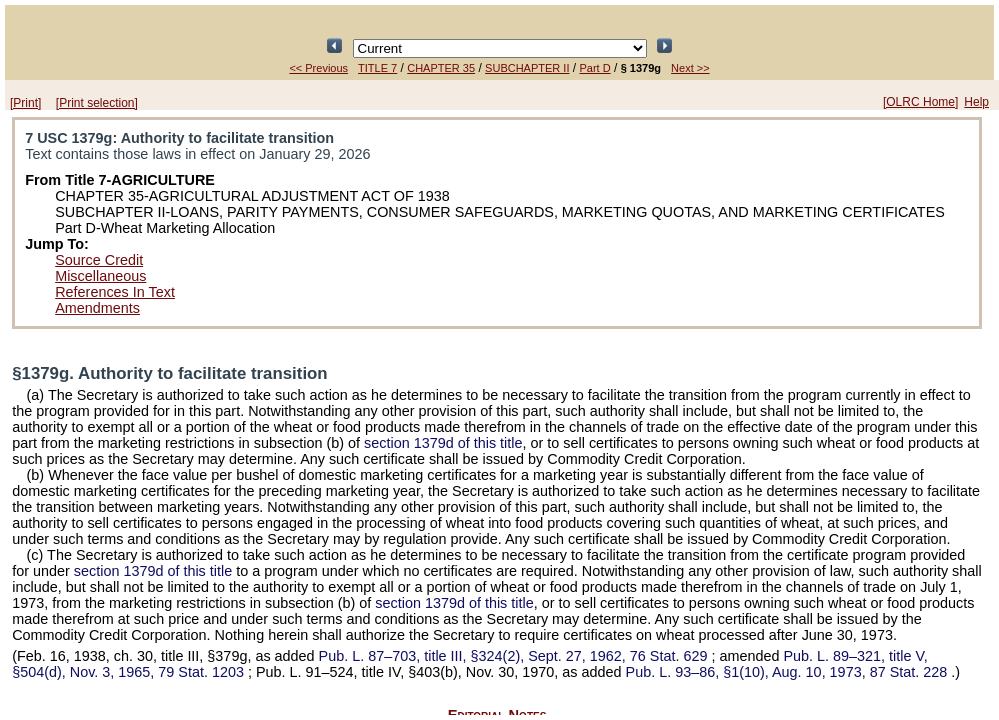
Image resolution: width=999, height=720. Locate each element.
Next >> (690, 68)
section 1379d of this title (443, 443)
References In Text (115, 292)
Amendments (97, 308)
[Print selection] (97, 103)
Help (976, 102)
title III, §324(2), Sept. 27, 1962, (515, 656)
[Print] (25, 103)
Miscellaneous (100, 276)
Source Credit (99, 260)
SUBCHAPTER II (527, 68)
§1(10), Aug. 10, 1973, (789, 672)
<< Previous (318, 68)
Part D (594, 68)
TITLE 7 (377, 68)
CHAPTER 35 (441, 68)
